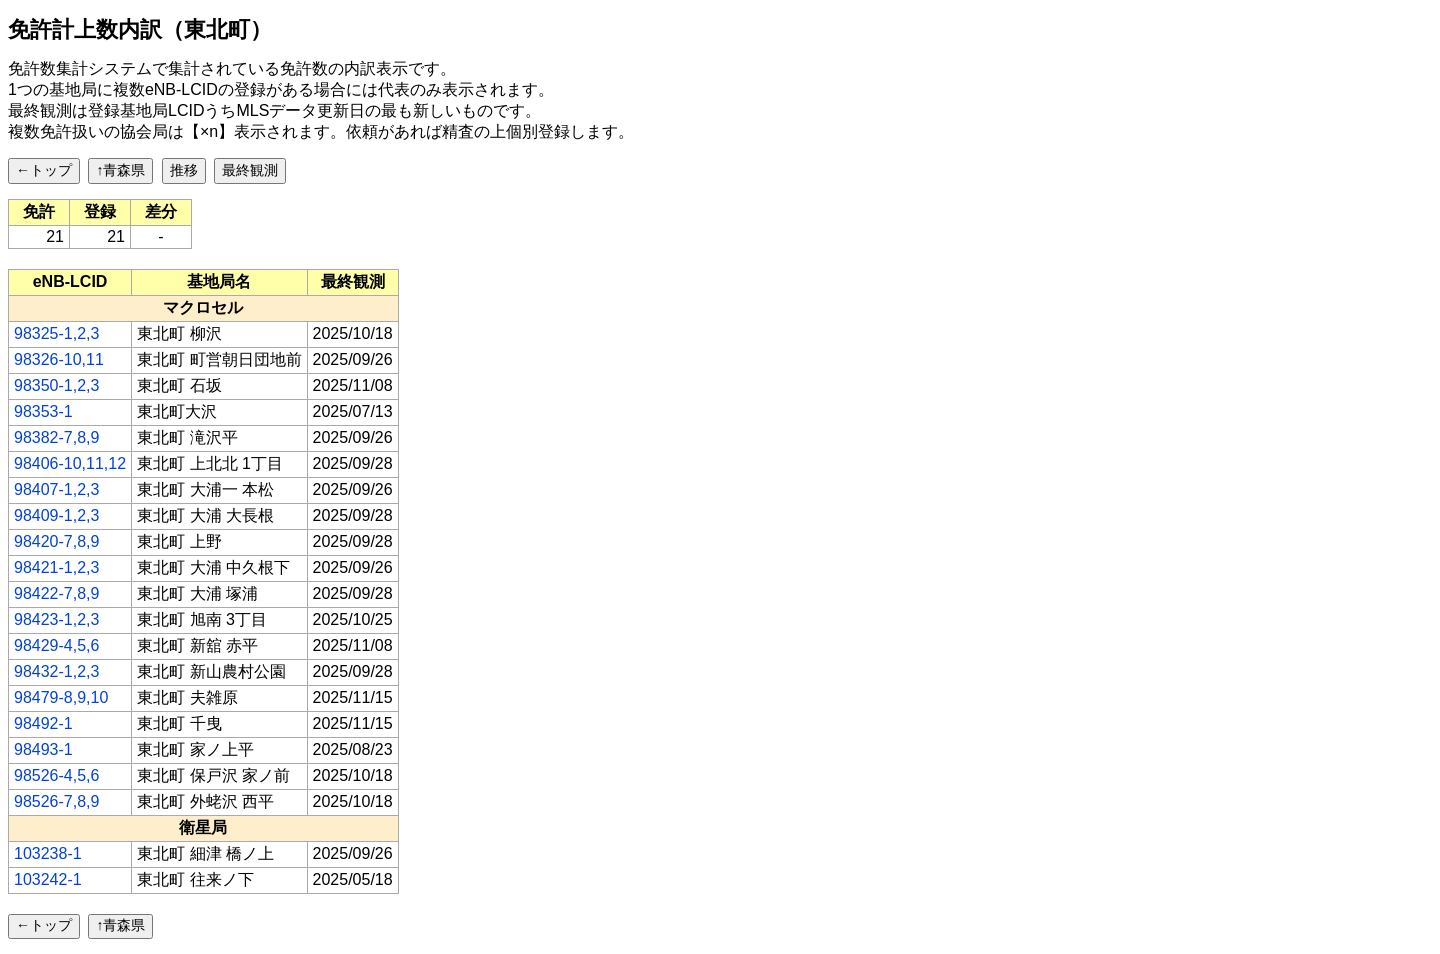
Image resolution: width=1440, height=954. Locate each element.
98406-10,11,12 (70, 463)
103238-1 (48, 853)
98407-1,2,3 (56, 489)
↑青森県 (120, 170)
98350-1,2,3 (56, 385)
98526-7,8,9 (56, 801)
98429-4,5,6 (56, 645)
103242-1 (48, 879)
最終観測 (250, 170)
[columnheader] (70, 282)
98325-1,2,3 (56, 333)
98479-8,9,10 (61, 697)
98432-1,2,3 (56, 671)
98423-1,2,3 (56, 619)
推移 (184, 170)
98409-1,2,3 (56, 515)
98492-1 (43, 723)
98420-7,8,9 (56, 541)
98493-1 (43, 749)
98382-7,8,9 (56, 437)
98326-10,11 (59, 359)
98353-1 (43, 411)
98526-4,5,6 (56, 775)
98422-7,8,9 (56, 593)
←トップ (44, 170)
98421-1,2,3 (56, 567)
